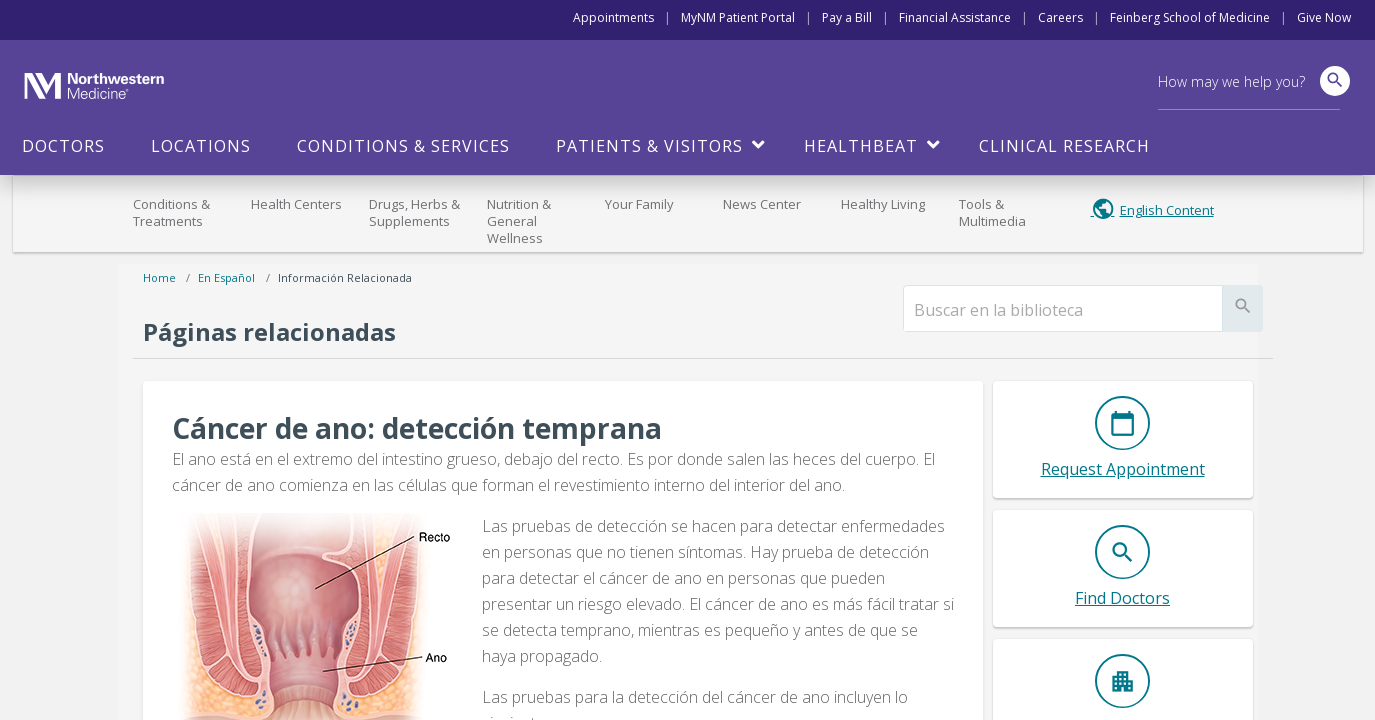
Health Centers (296, 204)
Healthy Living (883, 204)
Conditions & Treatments (171, 212)
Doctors (63, 146)
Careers (1060, 17)
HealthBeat (861, 146)
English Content (1167, 210)
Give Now (1324, 17)
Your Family (639, 204)
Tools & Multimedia (992, 212)
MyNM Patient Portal (738, 17)
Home (159, 277)
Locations (201, 146)
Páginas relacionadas (269, 331)
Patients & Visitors (649, 146)
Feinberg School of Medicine (1190, 17)
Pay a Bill (847, 17)
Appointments (613, 17)
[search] (1063, 310)
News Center (762, 204)
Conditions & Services (403, 146)
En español (226, 277)
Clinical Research (1064, 146)
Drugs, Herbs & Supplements (414, 212)
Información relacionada (345, 277)
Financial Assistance (955, 17)
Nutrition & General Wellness (519, 221)
